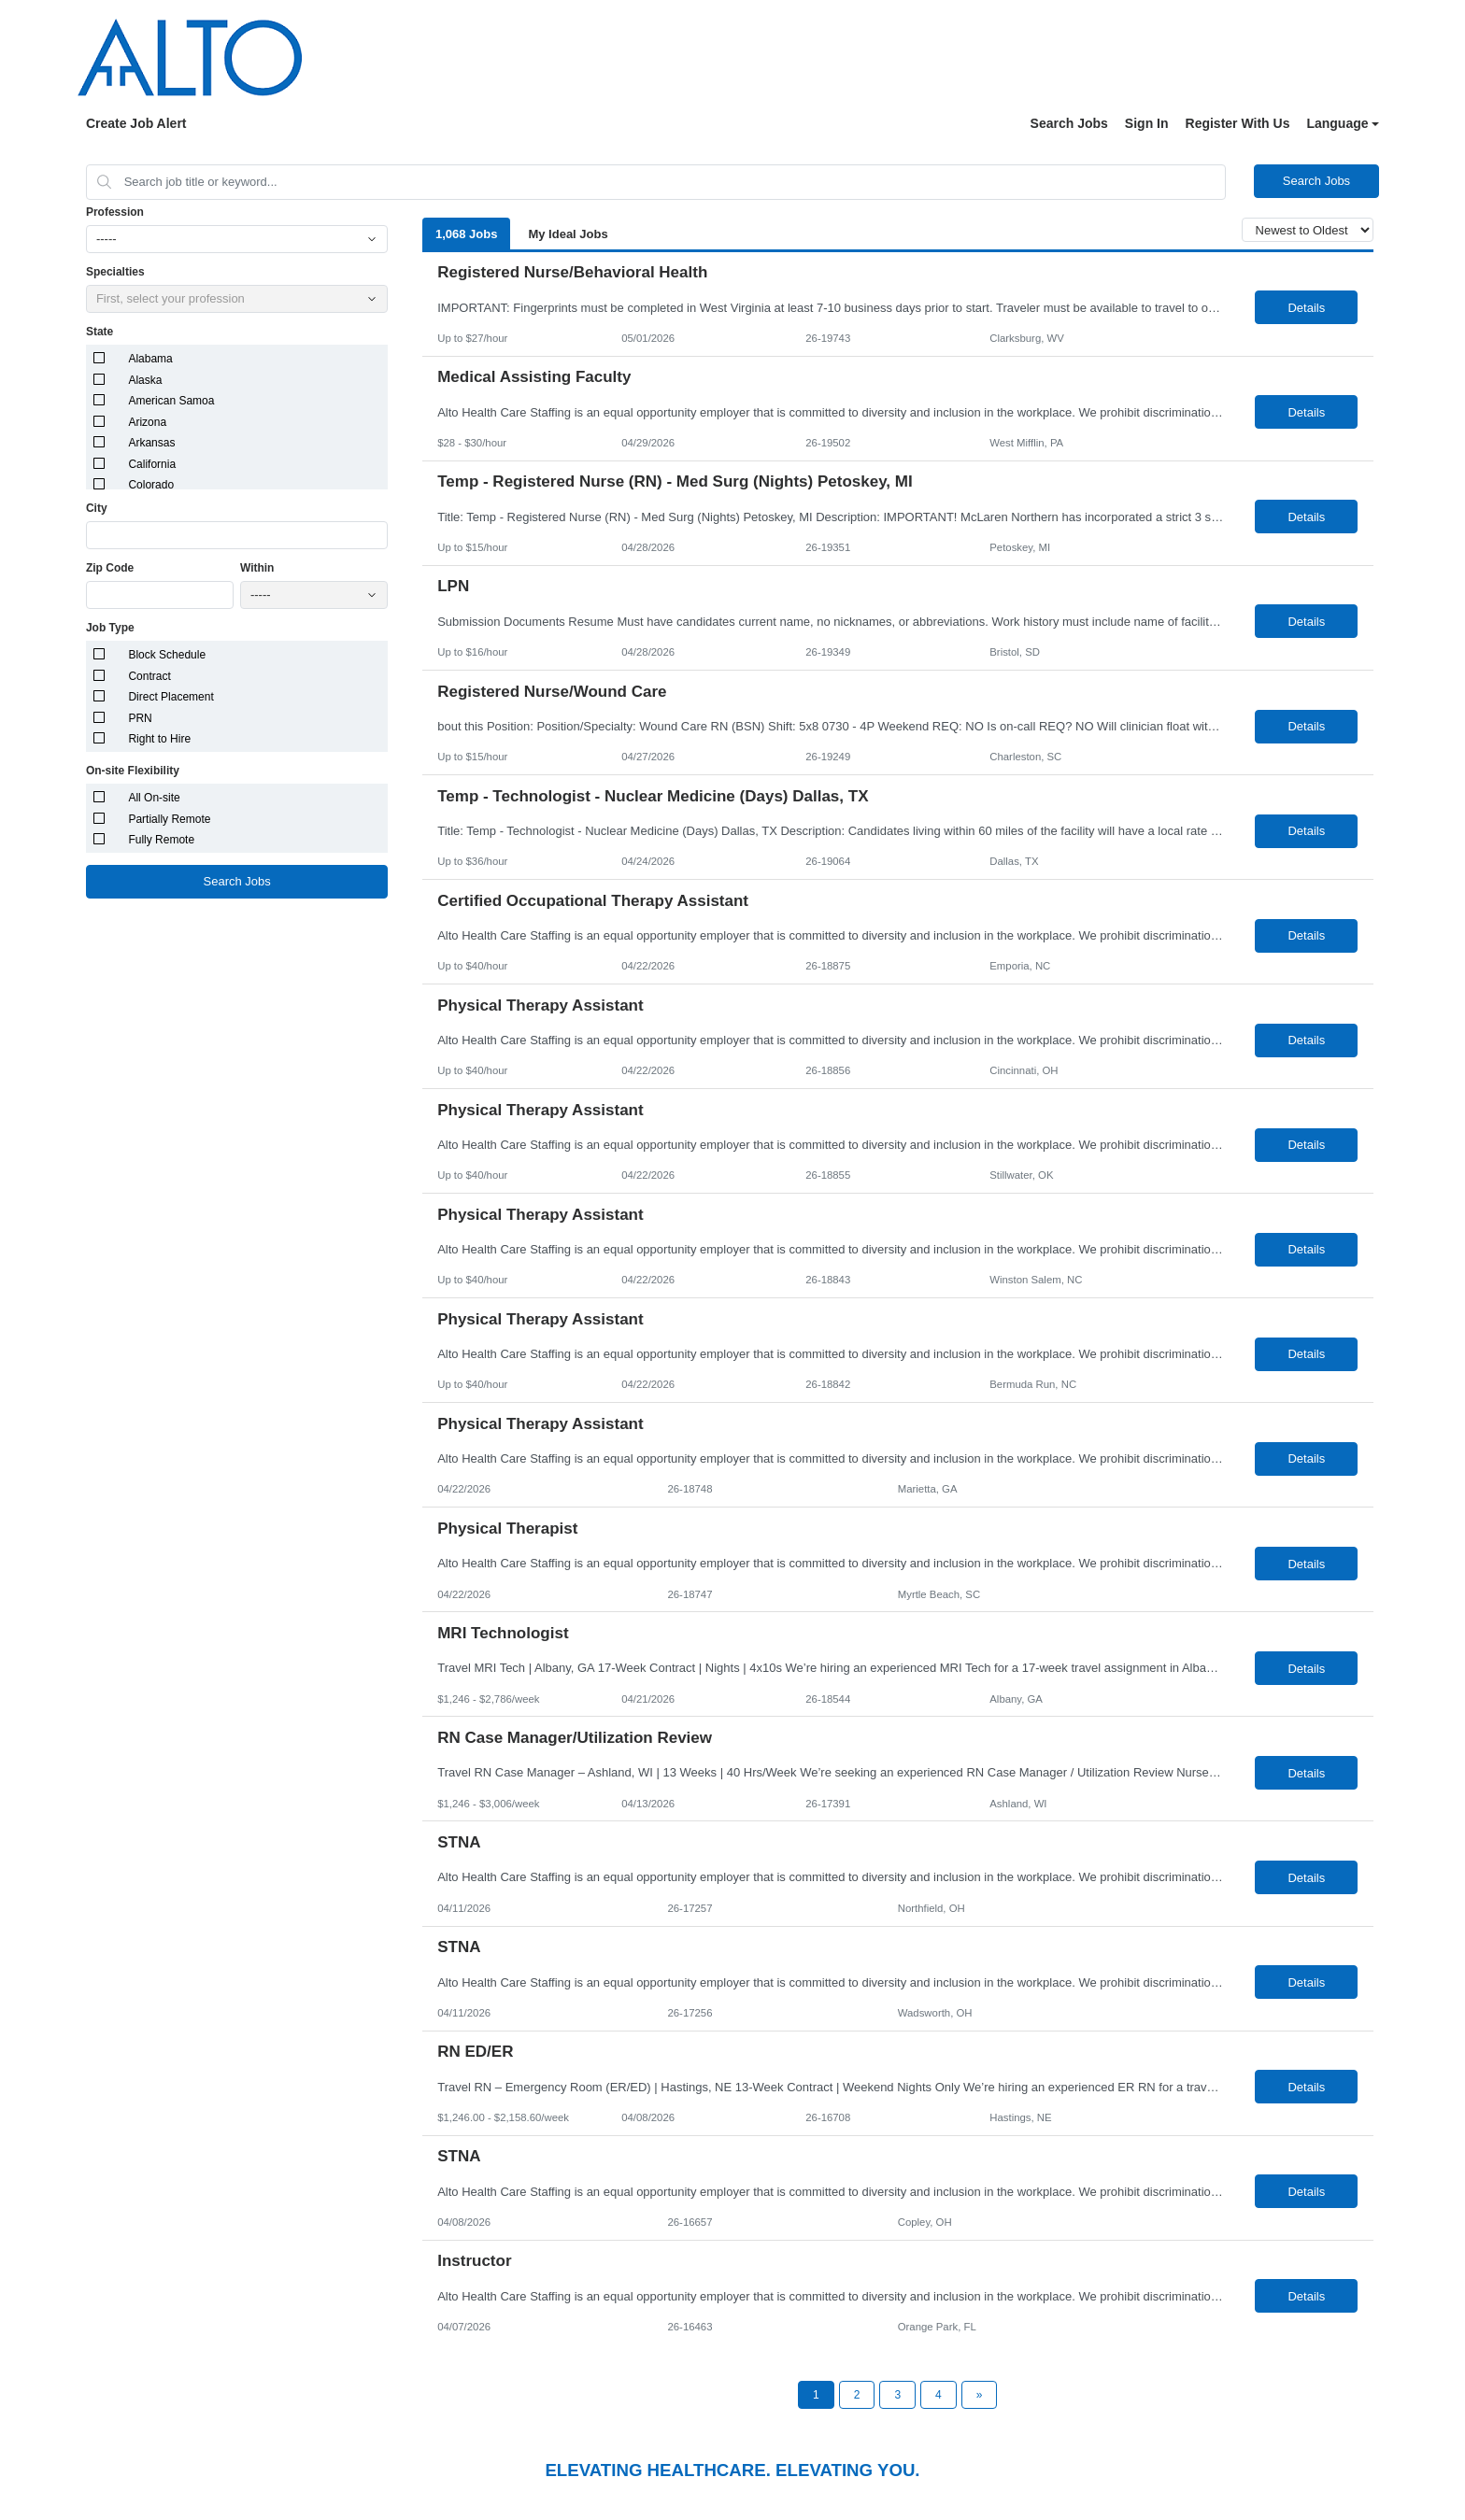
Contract (149, 676)
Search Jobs (1069, 123)
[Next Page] (979, 2395)
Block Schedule (167, 654)
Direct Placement (170, 696)
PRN (139, 718)
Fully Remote (161, 839)
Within (257, 567)
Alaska (145, 380)
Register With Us (1238, 123)
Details (1306, 308)
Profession (115, 212)
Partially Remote (169, 819)
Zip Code (110, 567)
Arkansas (151, 442)
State (99, 331)
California (152, 464)
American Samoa (171, 400)
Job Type (110, 627)
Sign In (1147, 123)
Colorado (151, 484)
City (96, 508)
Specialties (115, 271)
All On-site (153, 797)
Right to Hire (159, 738)
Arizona (147, 422)
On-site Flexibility (132, 770)
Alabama (150, 358)
